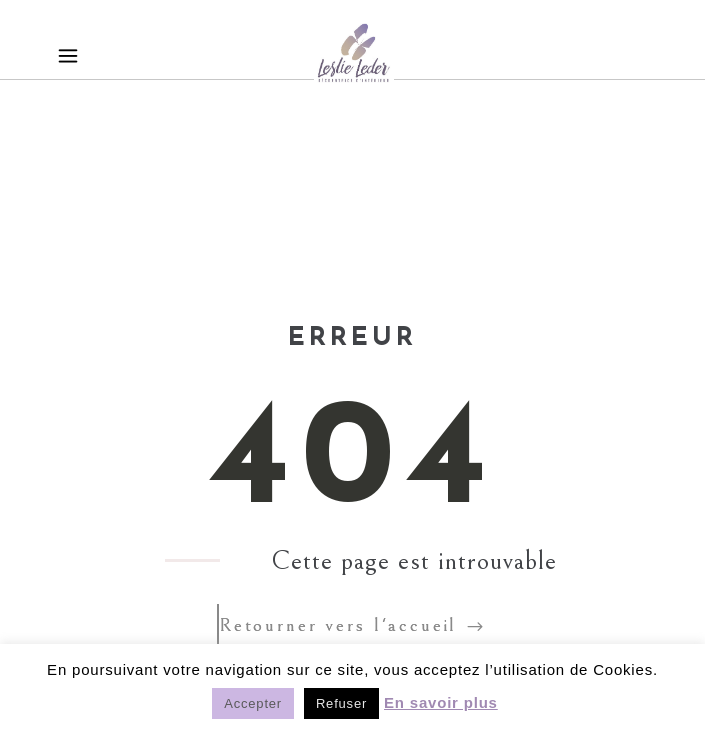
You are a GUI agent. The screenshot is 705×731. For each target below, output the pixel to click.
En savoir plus (441, 702)
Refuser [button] (341, 703)
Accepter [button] (253, 703)
